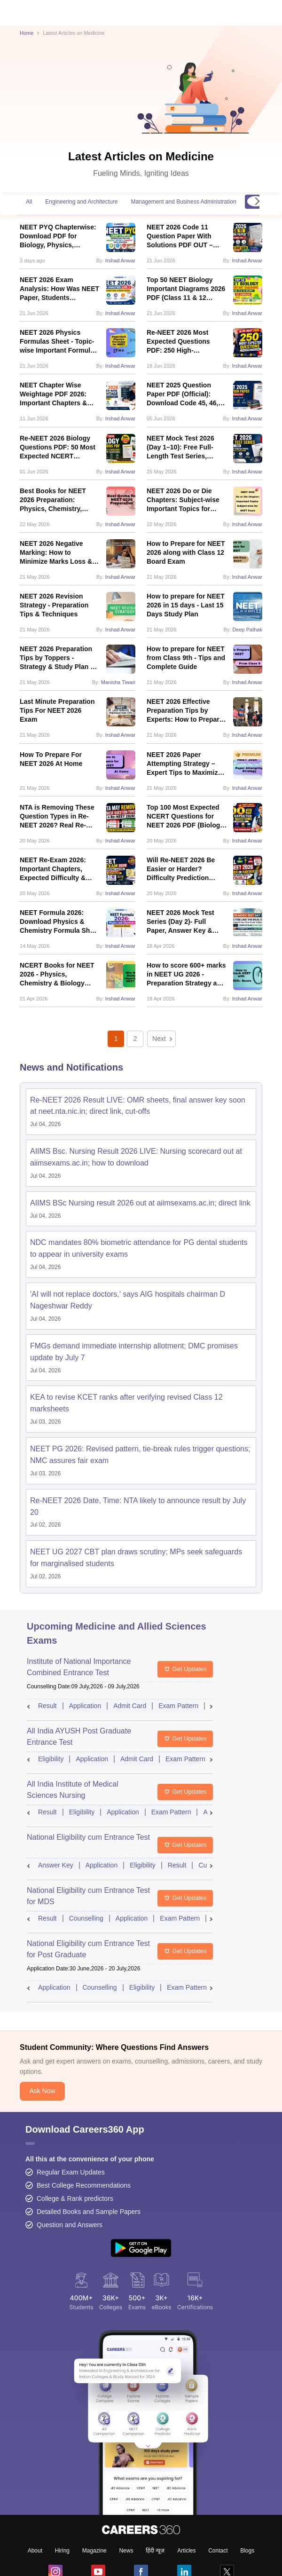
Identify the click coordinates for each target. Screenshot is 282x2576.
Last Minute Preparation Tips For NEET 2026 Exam (57, 710)
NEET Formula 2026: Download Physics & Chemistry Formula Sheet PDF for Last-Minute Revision (60, 922)
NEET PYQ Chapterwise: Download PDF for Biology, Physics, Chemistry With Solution (58, 236)
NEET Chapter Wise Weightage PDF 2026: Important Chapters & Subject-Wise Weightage (58, 394)
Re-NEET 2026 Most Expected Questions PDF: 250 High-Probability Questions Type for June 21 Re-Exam (181, 342)
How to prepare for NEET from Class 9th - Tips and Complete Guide (186, 657)
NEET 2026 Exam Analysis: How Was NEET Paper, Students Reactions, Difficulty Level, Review (59, 289)
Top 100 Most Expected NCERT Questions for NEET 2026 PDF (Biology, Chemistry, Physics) (186, 817)
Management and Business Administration (183, 201)
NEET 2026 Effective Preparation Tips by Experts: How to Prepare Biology (185, 711)
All (29, 201)
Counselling (86, 1918)
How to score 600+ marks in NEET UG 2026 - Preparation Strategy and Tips (186, 974)
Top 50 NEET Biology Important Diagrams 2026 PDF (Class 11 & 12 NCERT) (186, 289)
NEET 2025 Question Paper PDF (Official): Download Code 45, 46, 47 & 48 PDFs (182, 394)
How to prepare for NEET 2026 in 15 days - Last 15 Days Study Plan (186, 605)
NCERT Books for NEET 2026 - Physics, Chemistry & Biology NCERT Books (57, 974)
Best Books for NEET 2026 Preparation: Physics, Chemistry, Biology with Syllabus (54, 500)
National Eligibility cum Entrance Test (88, 1837)
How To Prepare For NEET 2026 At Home (51, 759)
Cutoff (207, 1865)
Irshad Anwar (120, 260)
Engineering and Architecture (81, 201)
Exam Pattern (178, 1705)
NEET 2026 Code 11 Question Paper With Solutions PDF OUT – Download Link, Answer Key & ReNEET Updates (184, 236)
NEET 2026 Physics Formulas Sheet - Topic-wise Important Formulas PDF (59, 342)
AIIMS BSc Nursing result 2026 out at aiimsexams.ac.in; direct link (140, 1203)
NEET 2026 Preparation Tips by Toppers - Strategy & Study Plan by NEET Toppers (59, 658)
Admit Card (129, 1705)
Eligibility (50, 1759)
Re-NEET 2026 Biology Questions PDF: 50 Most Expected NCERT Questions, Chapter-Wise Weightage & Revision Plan (59, 447)
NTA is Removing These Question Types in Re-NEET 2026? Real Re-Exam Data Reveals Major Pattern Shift (60, 817)
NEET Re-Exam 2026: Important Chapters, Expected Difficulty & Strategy (53, 869)
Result (47, 1705)
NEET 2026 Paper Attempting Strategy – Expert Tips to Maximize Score (184, 764)
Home (26, 33)
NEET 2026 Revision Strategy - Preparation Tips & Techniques (54, 605)
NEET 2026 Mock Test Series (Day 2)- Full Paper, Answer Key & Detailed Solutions (180, 922)
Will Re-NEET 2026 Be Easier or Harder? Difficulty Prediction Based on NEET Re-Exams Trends (181, 869)
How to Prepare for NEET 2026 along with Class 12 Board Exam (186, 552)
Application (85, 1705)
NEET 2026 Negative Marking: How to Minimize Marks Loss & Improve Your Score (56, 553)
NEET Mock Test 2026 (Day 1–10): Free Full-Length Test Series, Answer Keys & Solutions (187, 447)
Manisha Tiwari (118, 682)
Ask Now (42, 2218)
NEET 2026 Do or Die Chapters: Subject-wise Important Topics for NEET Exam (183, 500)
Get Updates (185, 1668)
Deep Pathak (247, 629)
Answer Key (55, 1865)
